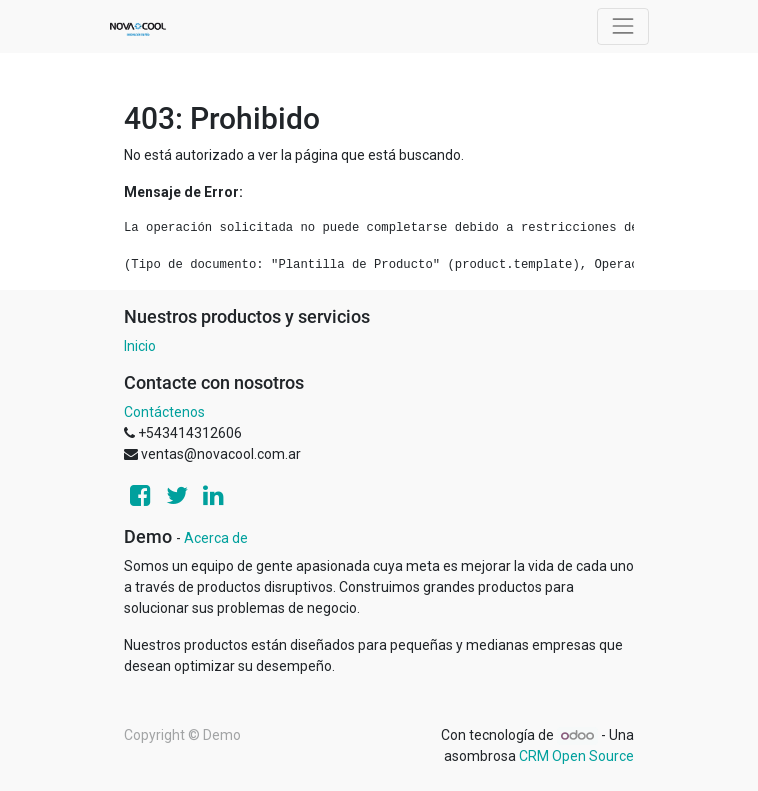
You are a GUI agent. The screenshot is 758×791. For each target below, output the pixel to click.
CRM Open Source (576, 756)
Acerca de (216, 538)
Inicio (140, 346)
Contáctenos (164, 412)
